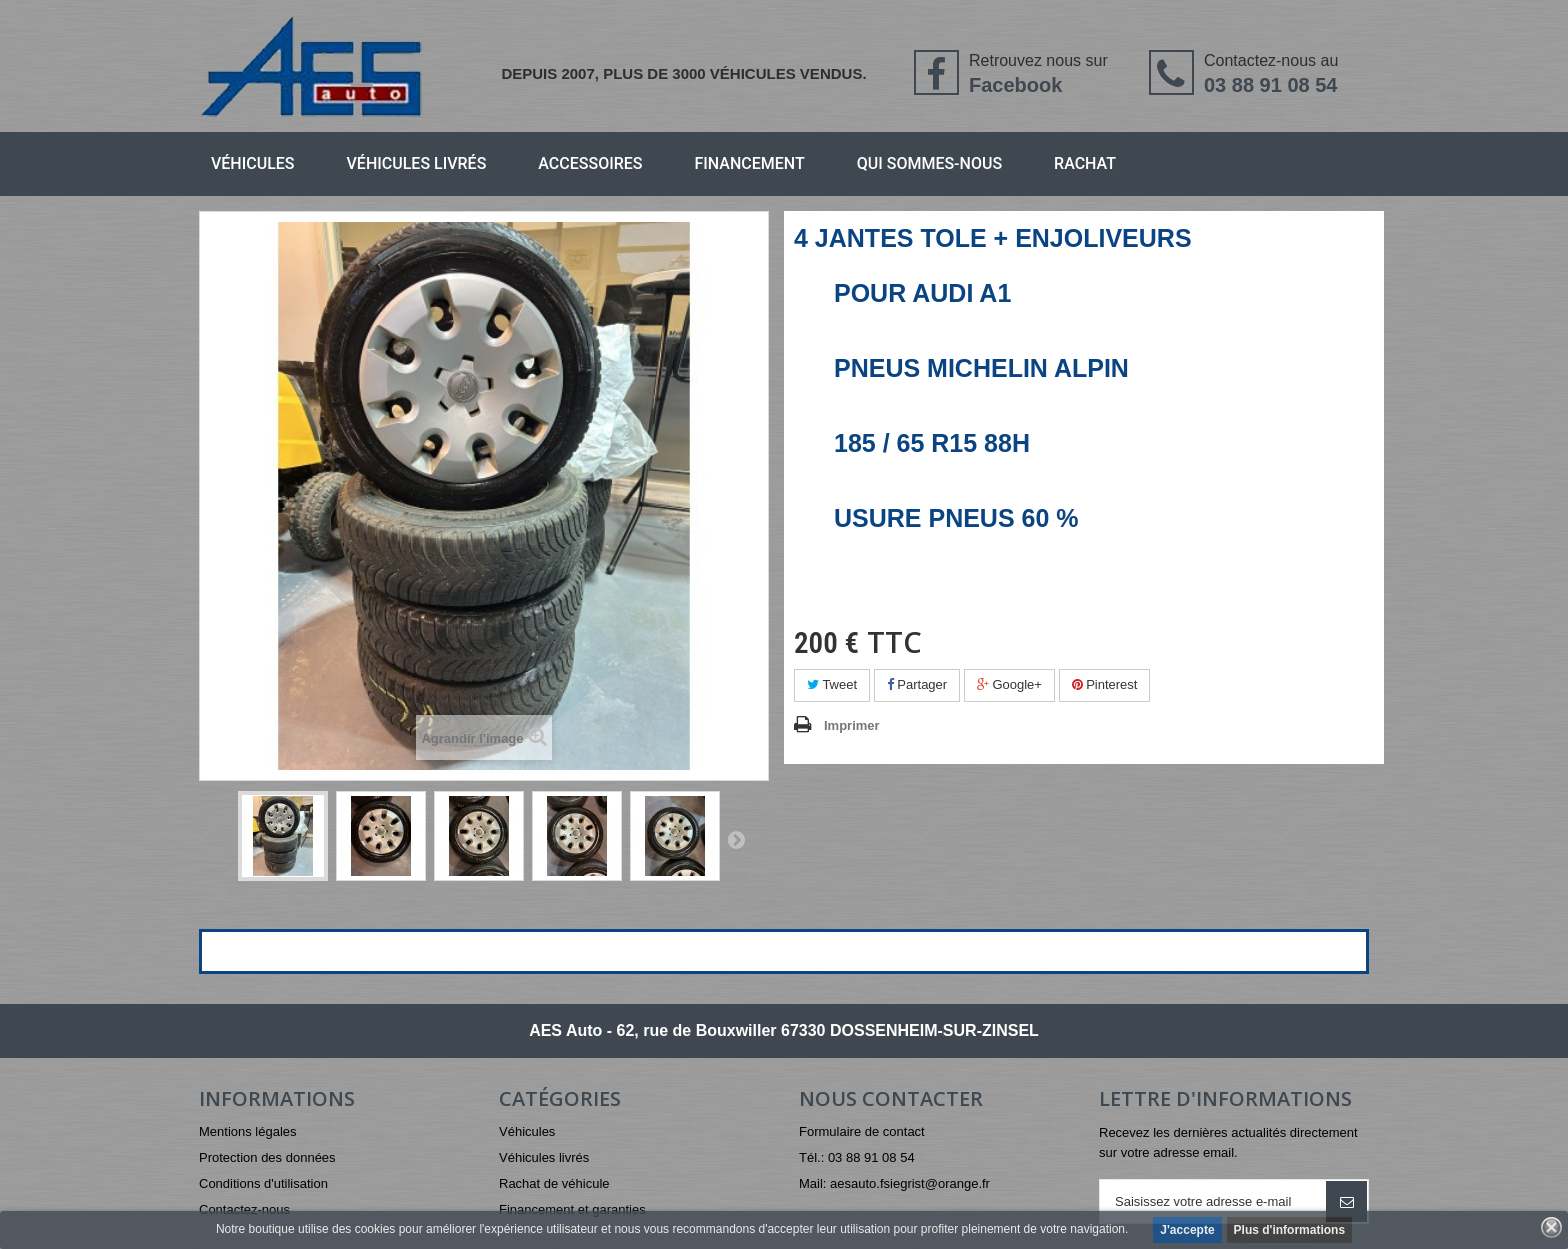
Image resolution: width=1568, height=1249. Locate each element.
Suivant (736, 839)
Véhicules (253, 163)
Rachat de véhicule (554, 1183)
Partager (917, 684)
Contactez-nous (244, 1209)
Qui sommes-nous (929, 163)
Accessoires (590, 163)
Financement (750, 163)
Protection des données (267, 1157)
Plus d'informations (1290, 1230)
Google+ (1009, 684)
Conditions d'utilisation (263, 1183)
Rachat (1085, 163)
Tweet (832, 684)
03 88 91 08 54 (1270, 85)
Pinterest (1105, 684)
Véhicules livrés (417, 163)
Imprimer (852, 725)
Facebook (1015, 85)
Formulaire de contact (862, 1131)
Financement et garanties (572, 1209)
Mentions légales (248, 1131)
